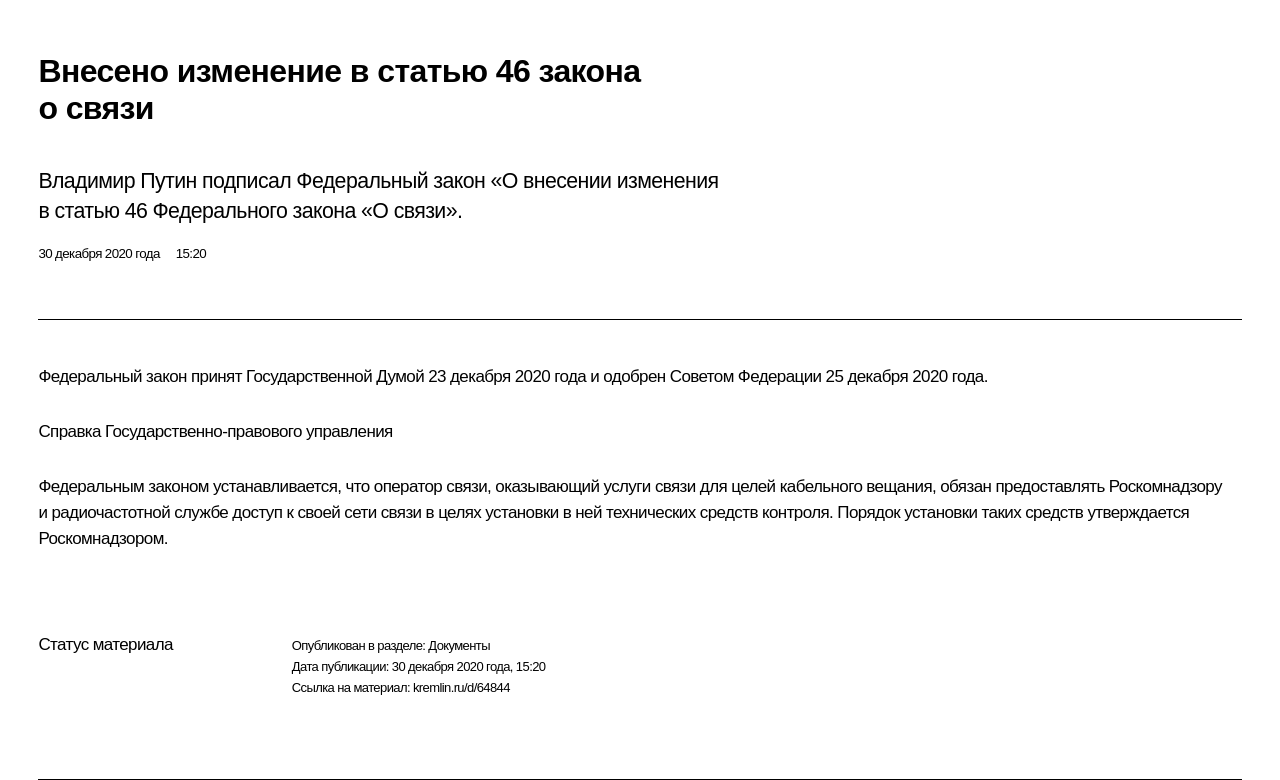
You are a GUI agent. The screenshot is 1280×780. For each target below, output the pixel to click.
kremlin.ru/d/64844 (461, 687)
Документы (459, 645)
